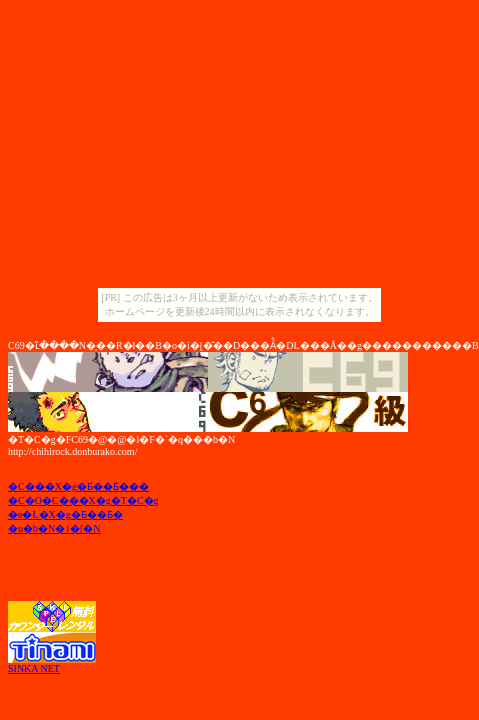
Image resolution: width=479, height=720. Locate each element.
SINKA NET (34, 668)
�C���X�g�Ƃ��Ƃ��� (78, 486)
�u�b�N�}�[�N (54, 528)
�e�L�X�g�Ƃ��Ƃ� (65, 514)
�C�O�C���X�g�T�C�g (83, 500)
